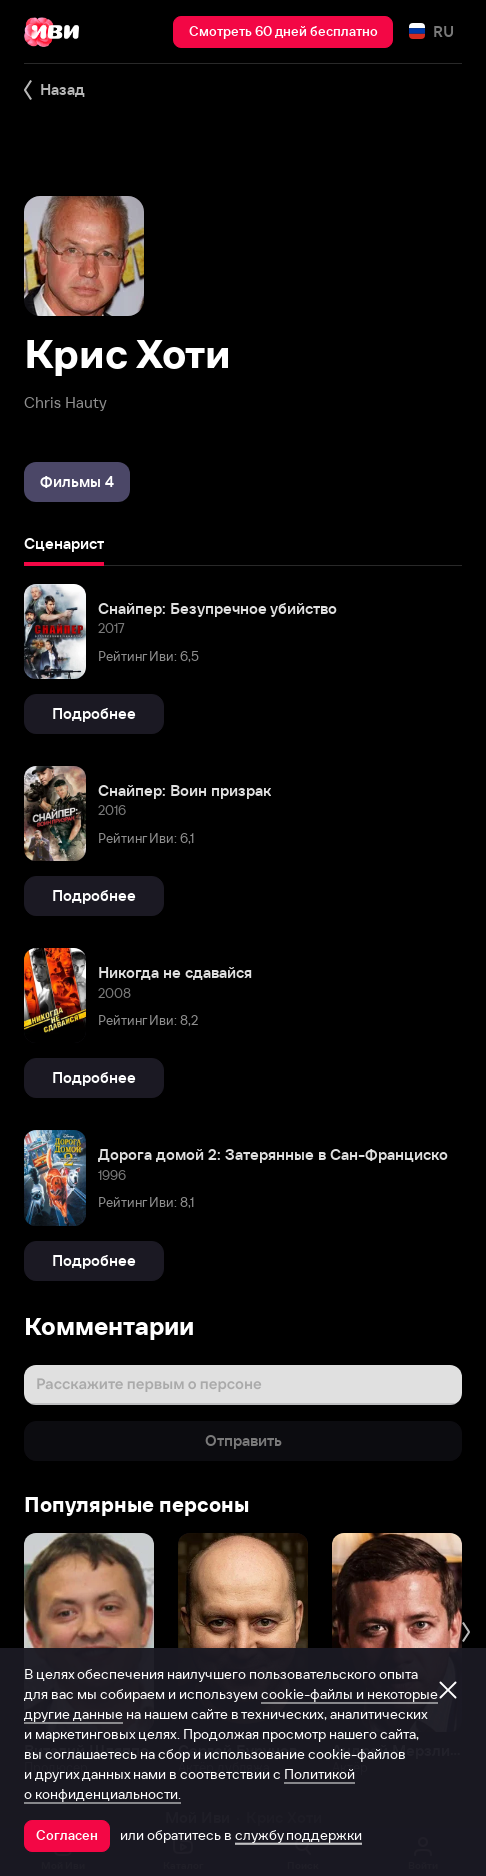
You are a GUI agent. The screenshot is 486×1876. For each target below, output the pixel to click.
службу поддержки (298, 1835)
